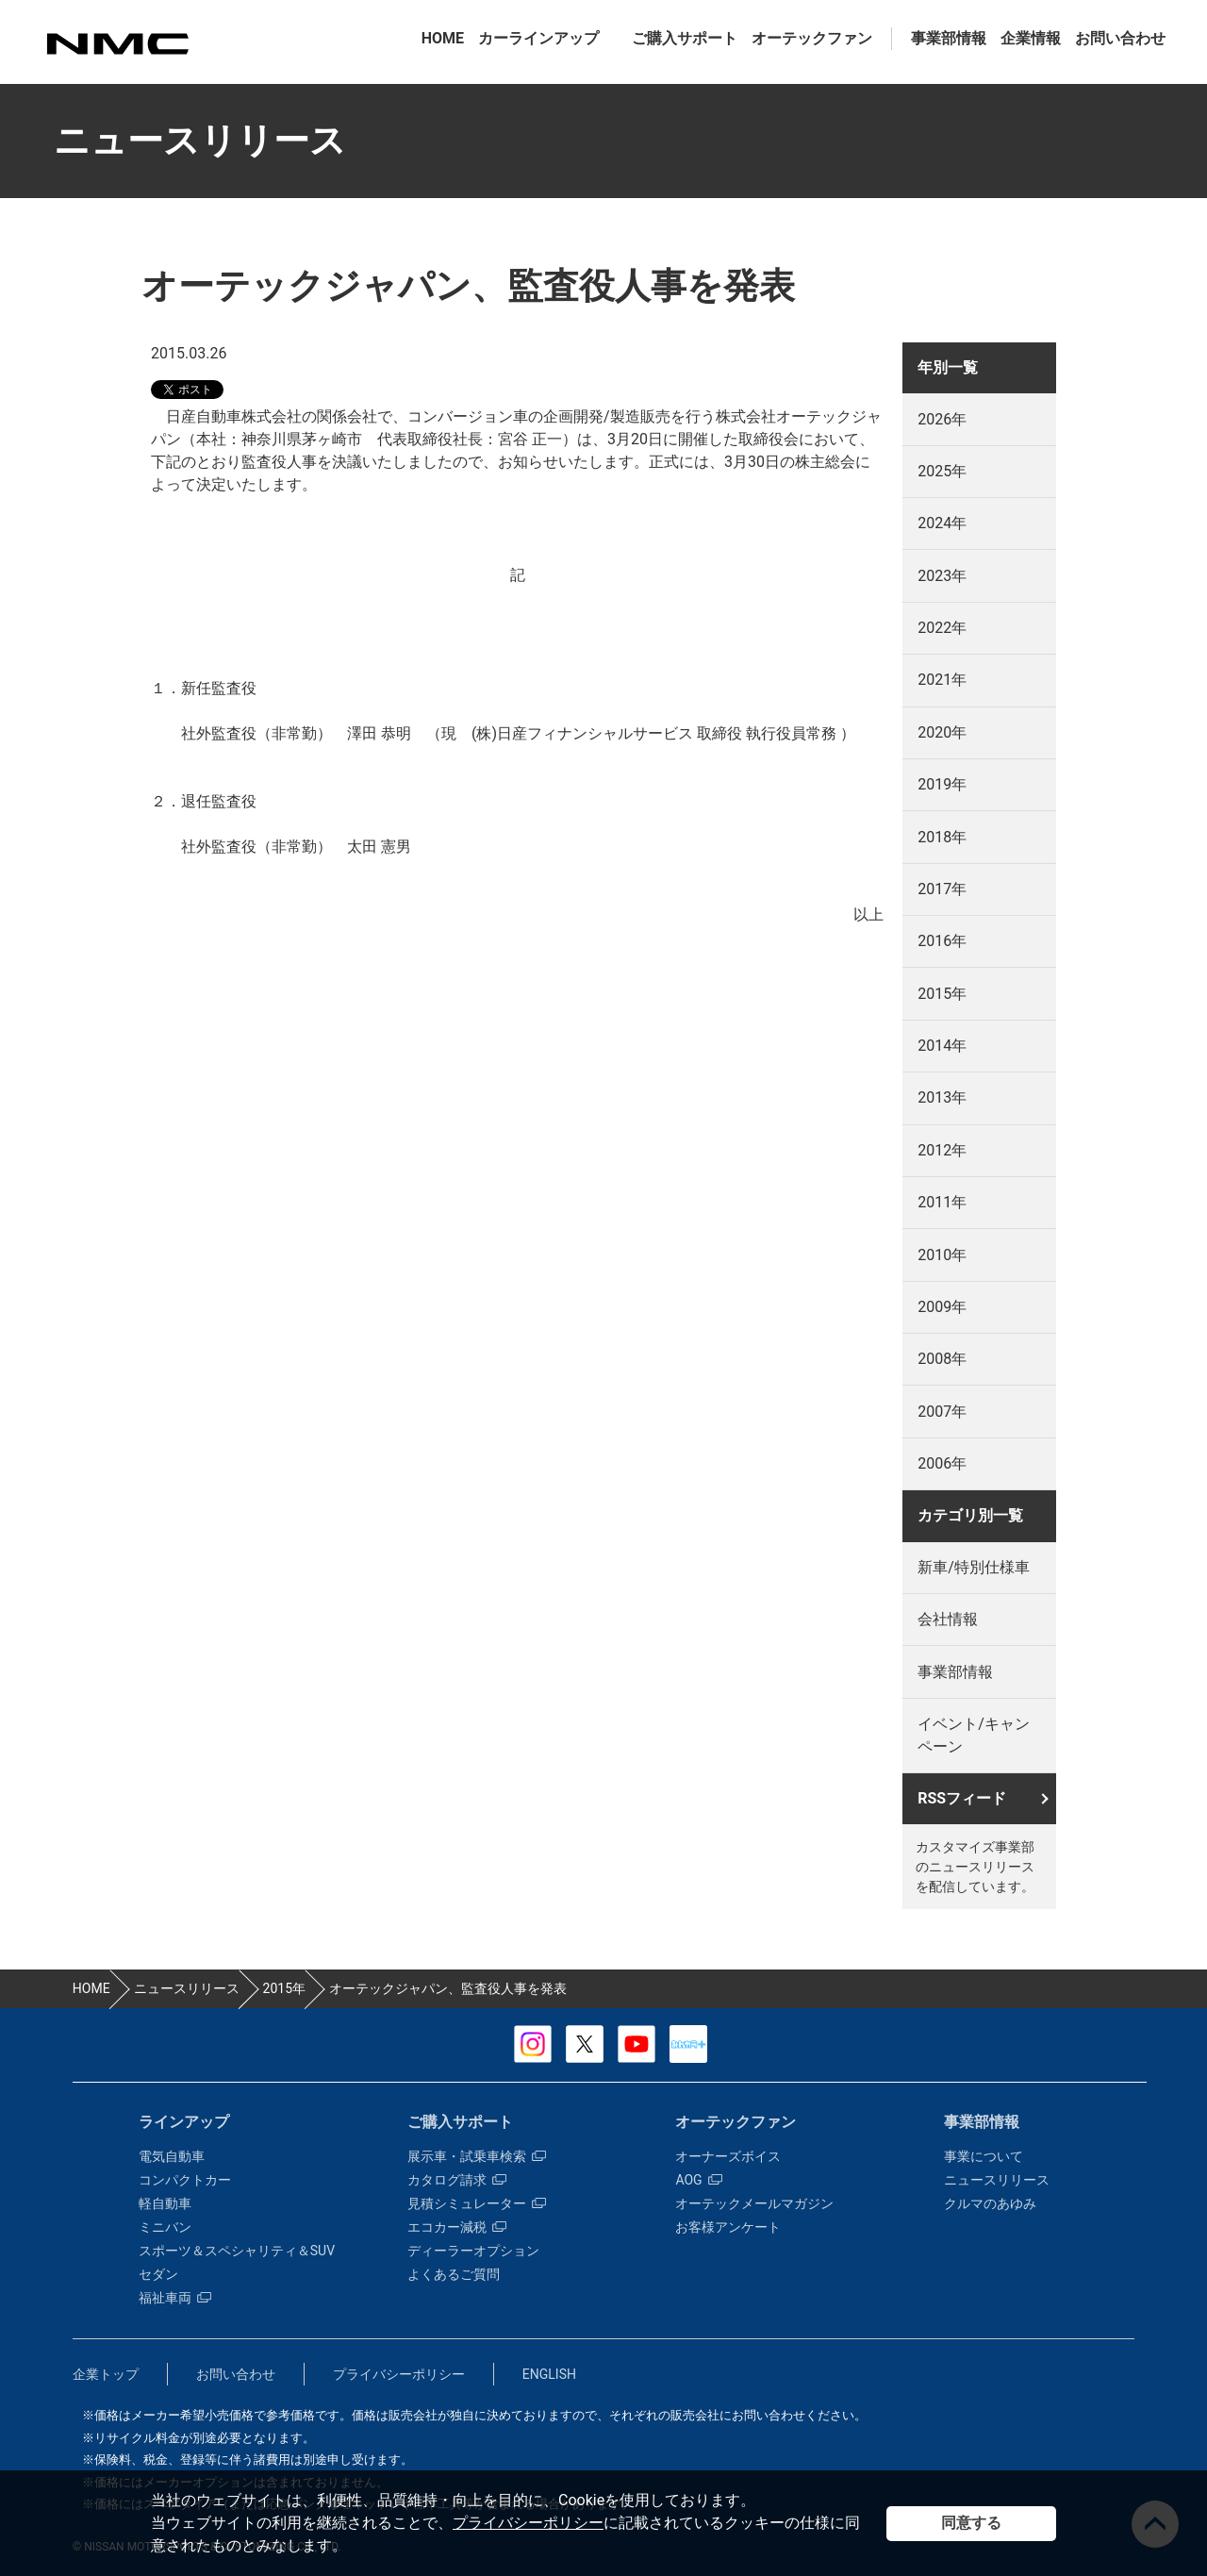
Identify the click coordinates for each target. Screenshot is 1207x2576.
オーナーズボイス (728, 2156)
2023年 (942, 576)
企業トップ (106, 2374)
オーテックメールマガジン (754, 2203)
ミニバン (165, 2227)
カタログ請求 (456, 2179)
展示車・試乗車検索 (476, 2156)
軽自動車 (165, 2203)
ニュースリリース (997, 2179)
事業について (983, 2156)
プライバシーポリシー (528, 2523)
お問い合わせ (1120, 38)
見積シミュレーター (476, 2203)
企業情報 (1030, 38)
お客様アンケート (728, 2227)
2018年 (942, 837)
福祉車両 (175, 2297)
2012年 (942, 1150)
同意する (971, 2523)
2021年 (942, 680)
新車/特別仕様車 (974, 1567)
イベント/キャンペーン (974, 1735)
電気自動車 (172, 2156)
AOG (698, 2179)
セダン (158, 2274)
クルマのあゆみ (990, 2203)
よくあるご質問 (453, 2274)
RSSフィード (962, 1798)
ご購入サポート (684, 38)
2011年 (942, 1202)
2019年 (942, 784)
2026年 (942, 419)
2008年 (942, 1359)
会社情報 (948, 1619)
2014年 (942, 1046)
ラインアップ (184, 2122)
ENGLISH (549, 2374)
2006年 (942, 1463)
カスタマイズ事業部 (116, 44)
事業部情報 (948, 38)
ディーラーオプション (473, 2250)
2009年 (942, 1307)
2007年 (942, 1412)
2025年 (942, 471)
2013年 (942, 1097)
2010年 (942, 1255)
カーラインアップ (538, 38)
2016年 (942, 941)
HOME (443, 38)
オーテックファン (812, 38)
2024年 (942, 523)
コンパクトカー (185, 2179)
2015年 (942, 994)
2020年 (942, 732)
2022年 (942, 628)
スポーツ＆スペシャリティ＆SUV (237, 2250)
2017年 (942, 889)
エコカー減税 (456, 2227)
